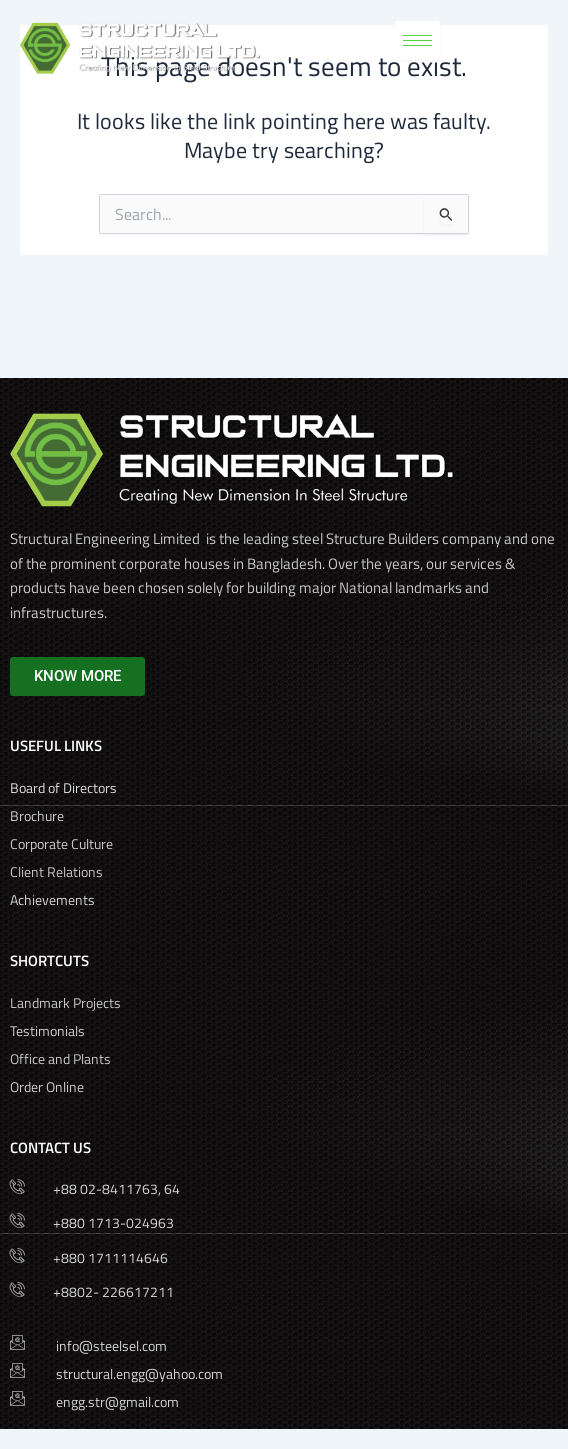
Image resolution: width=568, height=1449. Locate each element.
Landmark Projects (65, 1002)
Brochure (38, 815)
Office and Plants (60, 1058)
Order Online (47, 1086)
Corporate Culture (63, 843)
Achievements (52, 899)
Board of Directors (65, 787)
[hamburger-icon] (417, 40)
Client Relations (56, 871)
